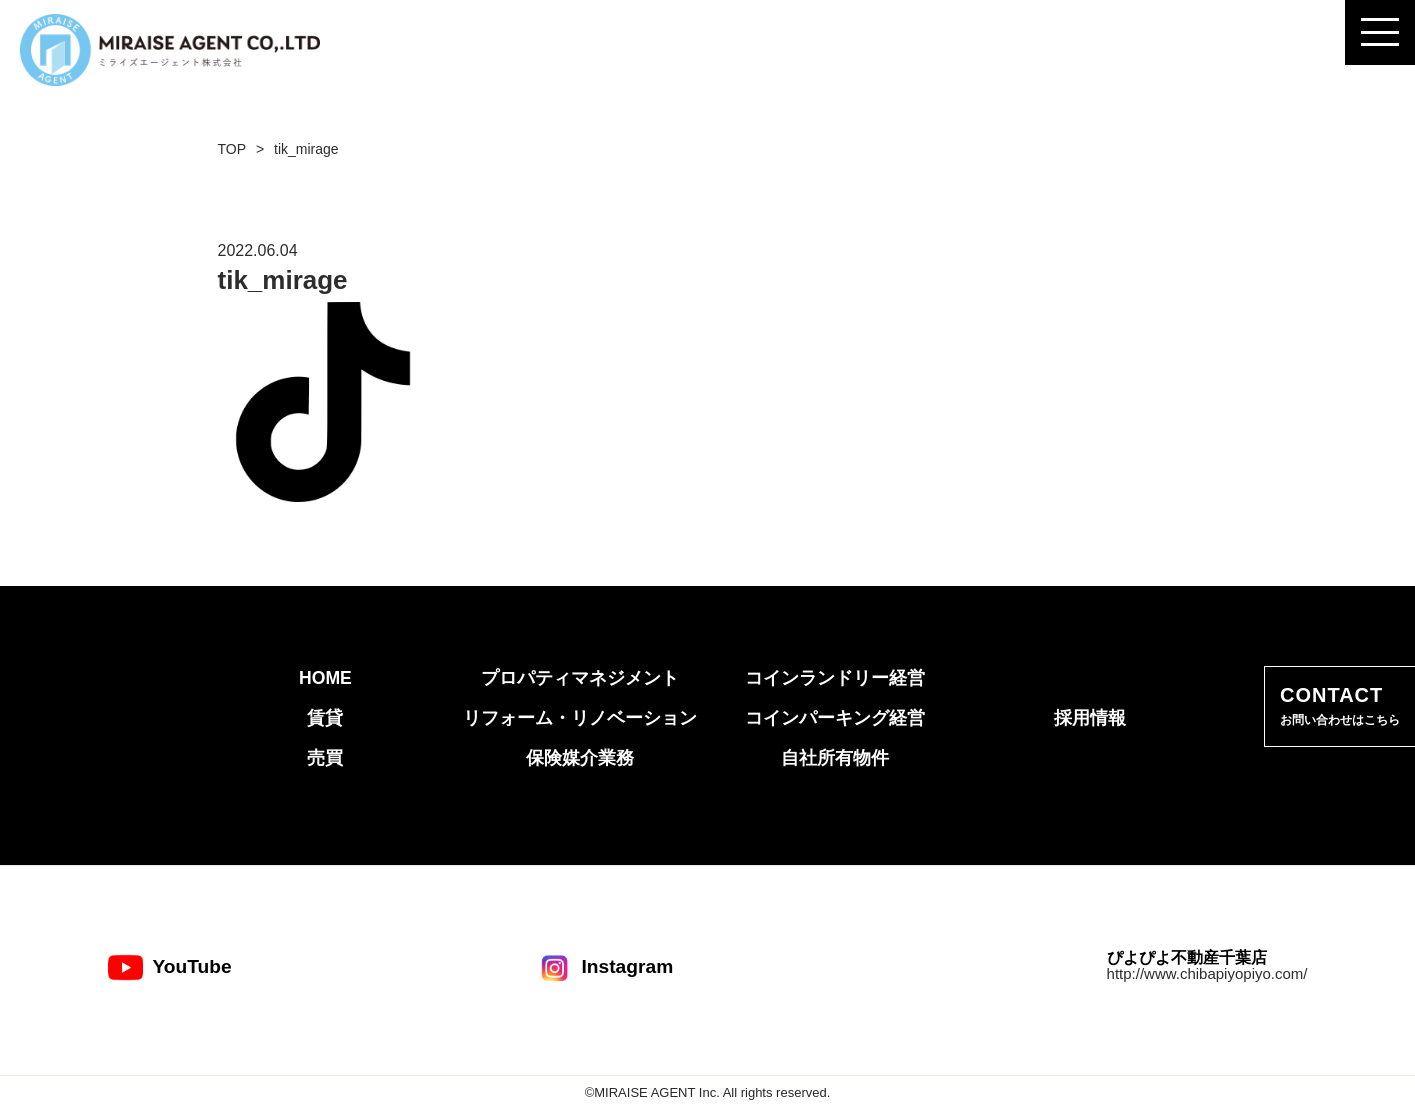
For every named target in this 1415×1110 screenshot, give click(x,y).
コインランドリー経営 (835, 678)
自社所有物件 (835, 758)
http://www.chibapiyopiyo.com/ (1207, 973)
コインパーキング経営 (835, 718)
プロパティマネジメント (580, 678)
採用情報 (1090, 718)
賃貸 (325, 718)
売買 (325, 758)
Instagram (605, 967)
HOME (325, 678)
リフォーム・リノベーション (580, 718)
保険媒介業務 (580, 758)
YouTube (170, 967)
